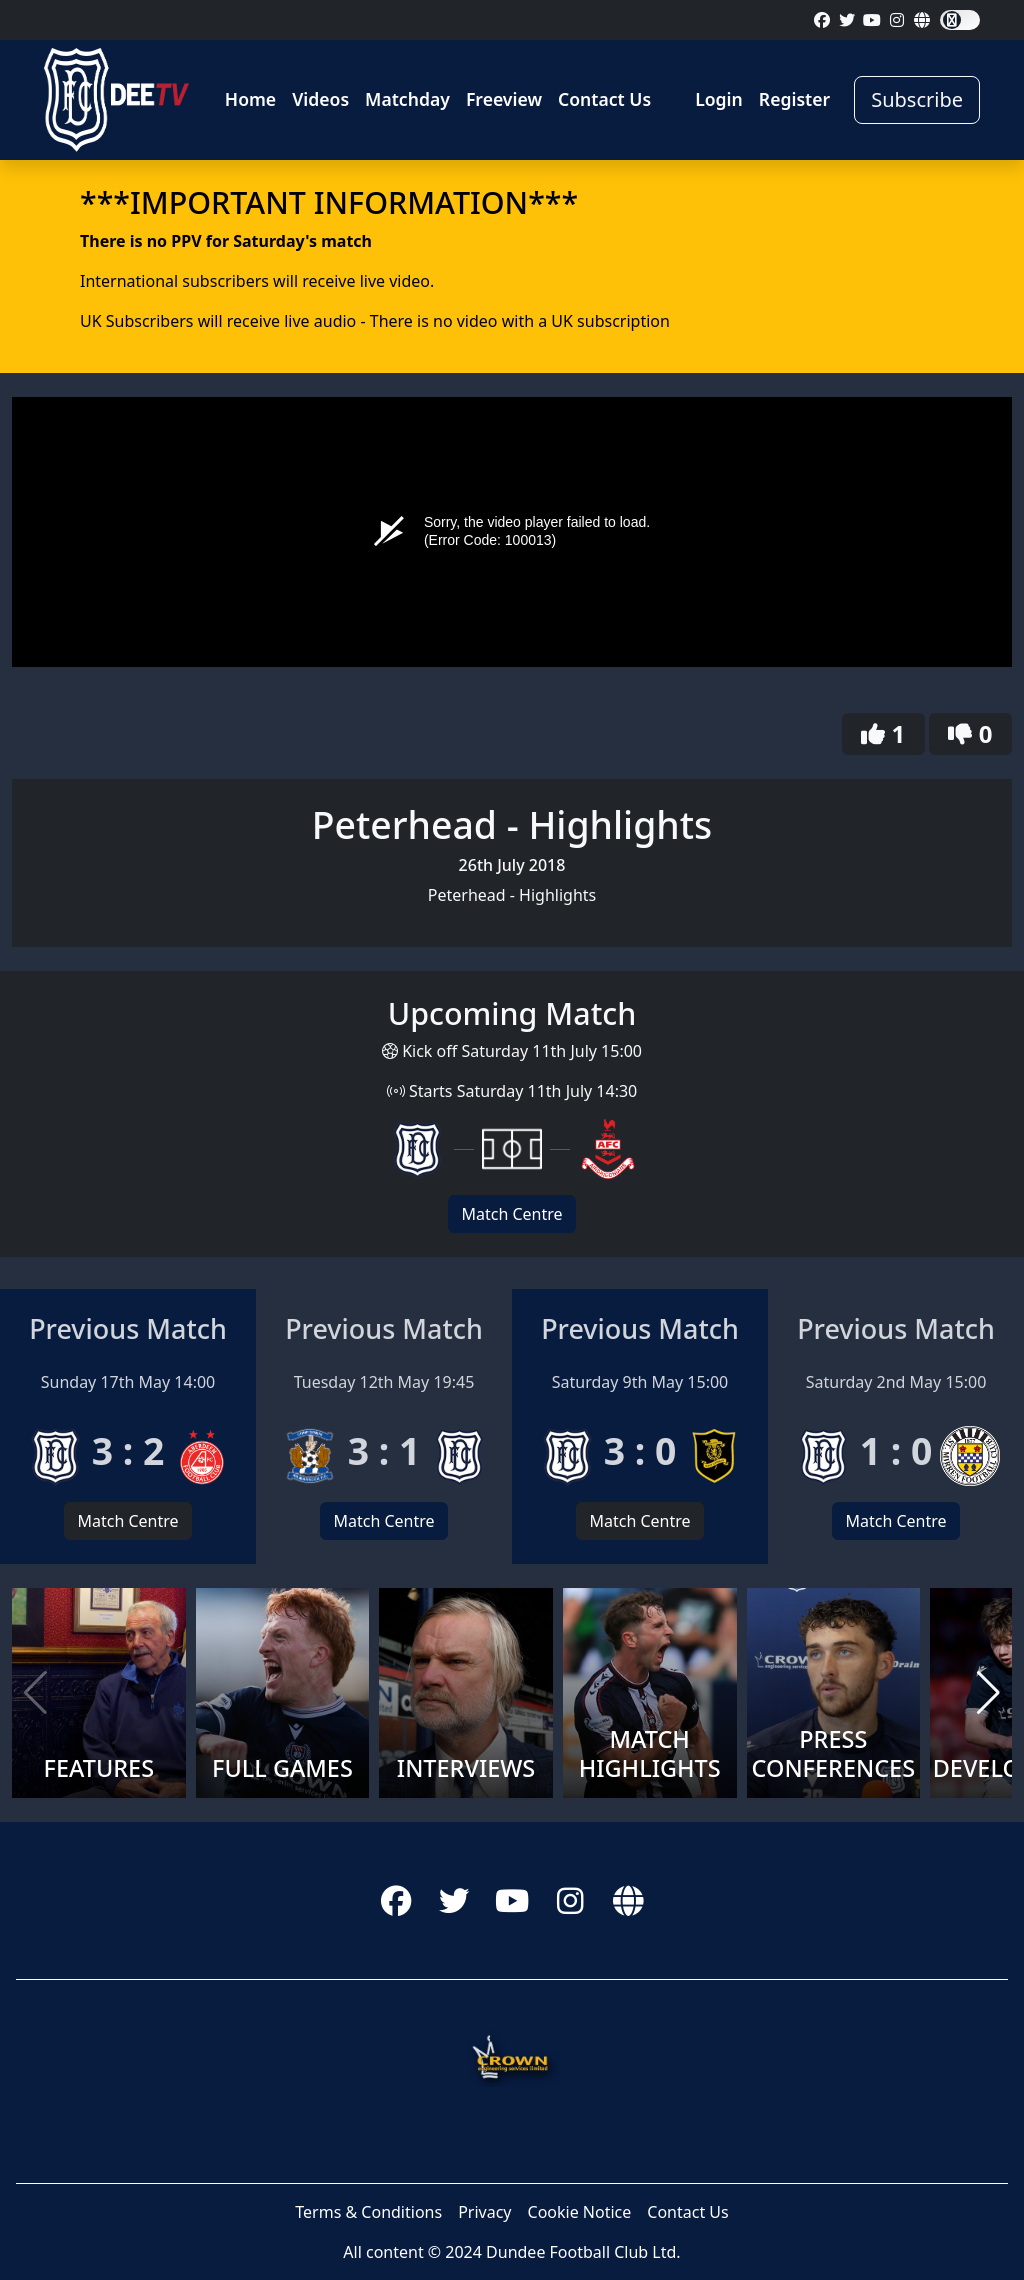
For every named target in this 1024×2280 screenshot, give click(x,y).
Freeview (504, 99)
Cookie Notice (580, 2212)
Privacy (484, 2212)
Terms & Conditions (368, 2212)
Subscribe (917, 99)
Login (719, 99)
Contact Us (604, 99)
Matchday (407, 99)
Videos (320, 99)
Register (794, 99)
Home (250, 99)
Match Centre (511, 1214)
